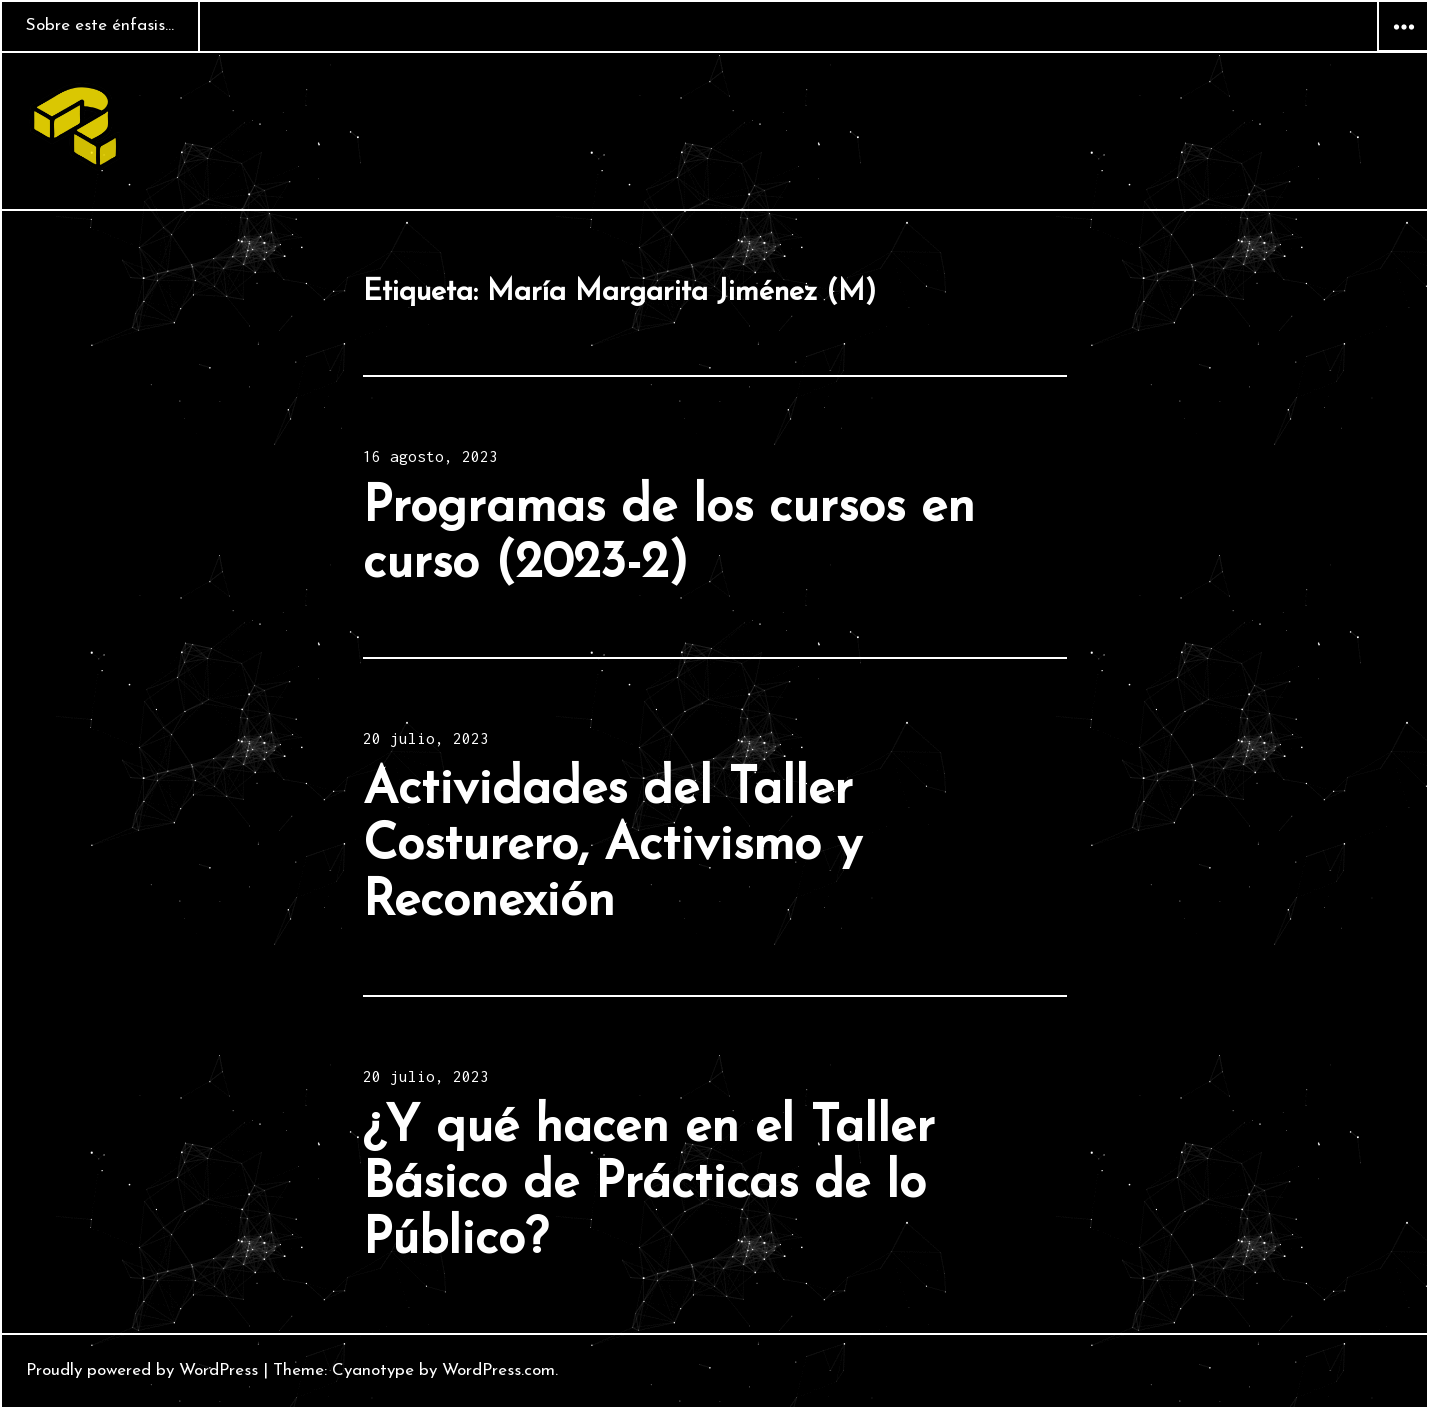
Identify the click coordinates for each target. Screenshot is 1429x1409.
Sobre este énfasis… (100, 25)
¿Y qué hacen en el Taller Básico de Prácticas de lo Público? (649, 1184)
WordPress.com (498, 1370)
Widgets (1403, 51)
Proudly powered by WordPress (142, 1370)
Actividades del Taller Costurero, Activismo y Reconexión (612, 846)
